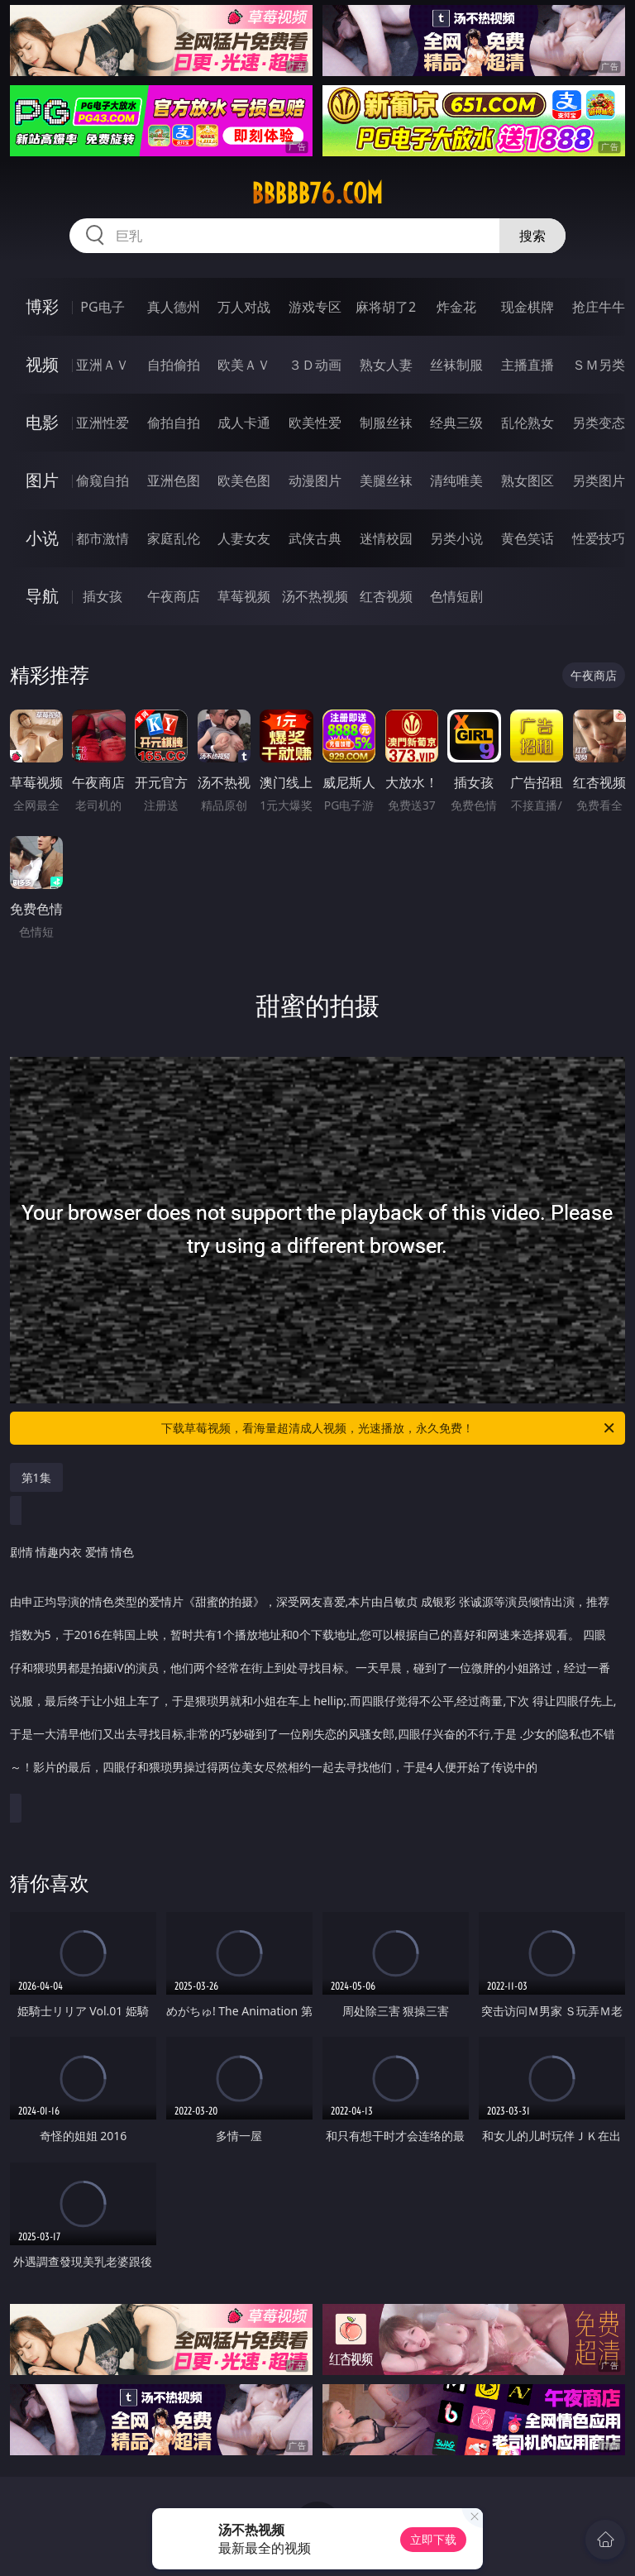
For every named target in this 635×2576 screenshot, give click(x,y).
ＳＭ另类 (598, 365)
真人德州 (173, 307)
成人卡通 (243, 422)
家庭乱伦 (173, 538)
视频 (42, 364)
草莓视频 (243, 596)
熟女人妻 (386, 365)
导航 (42, 596)
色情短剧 (456, 596)
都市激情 (102, 538)
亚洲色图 (173, 480)
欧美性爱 (315, 422)
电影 (42, 422)
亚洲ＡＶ (102, 365)
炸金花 (456, 307)
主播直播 (527, 365)
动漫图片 (315, 480)
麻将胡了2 (386, 307)
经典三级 (456, 422)
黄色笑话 (527, 538)
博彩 (42, 306)
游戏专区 (315, 307)
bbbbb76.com (317, 193)
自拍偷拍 (173, 365)
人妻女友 (243, 538)
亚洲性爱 (102, 422)
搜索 (532, 236)
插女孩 (102, 596)
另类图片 (598, 480)
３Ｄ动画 (315, 365)
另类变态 (598, 422)
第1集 (36, 1477)
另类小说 (456, 538)
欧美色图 (243, 480)
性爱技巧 (598, 538)
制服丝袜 (386, 422)
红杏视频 (386, 596)
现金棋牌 (527, 307)
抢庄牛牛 (598, 307)
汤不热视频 (315, 596)
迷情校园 (386, 538)
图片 (42, 480)
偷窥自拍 (102, 480)
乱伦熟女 (527, 422)
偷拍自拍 (173, 422)
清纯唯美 (456, 480)
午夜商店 (173, 596)
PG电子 (102, 307)
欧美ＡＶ (243, 365)
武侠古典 (315, 538)
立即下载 (433, 2539)
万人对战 (243, 307)
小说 (42, 538)
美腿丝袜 (386, 480)
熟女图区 (527, 480)
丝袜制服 (456, 365)
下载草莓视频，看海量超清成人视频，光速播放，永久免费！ (389, 1428)
